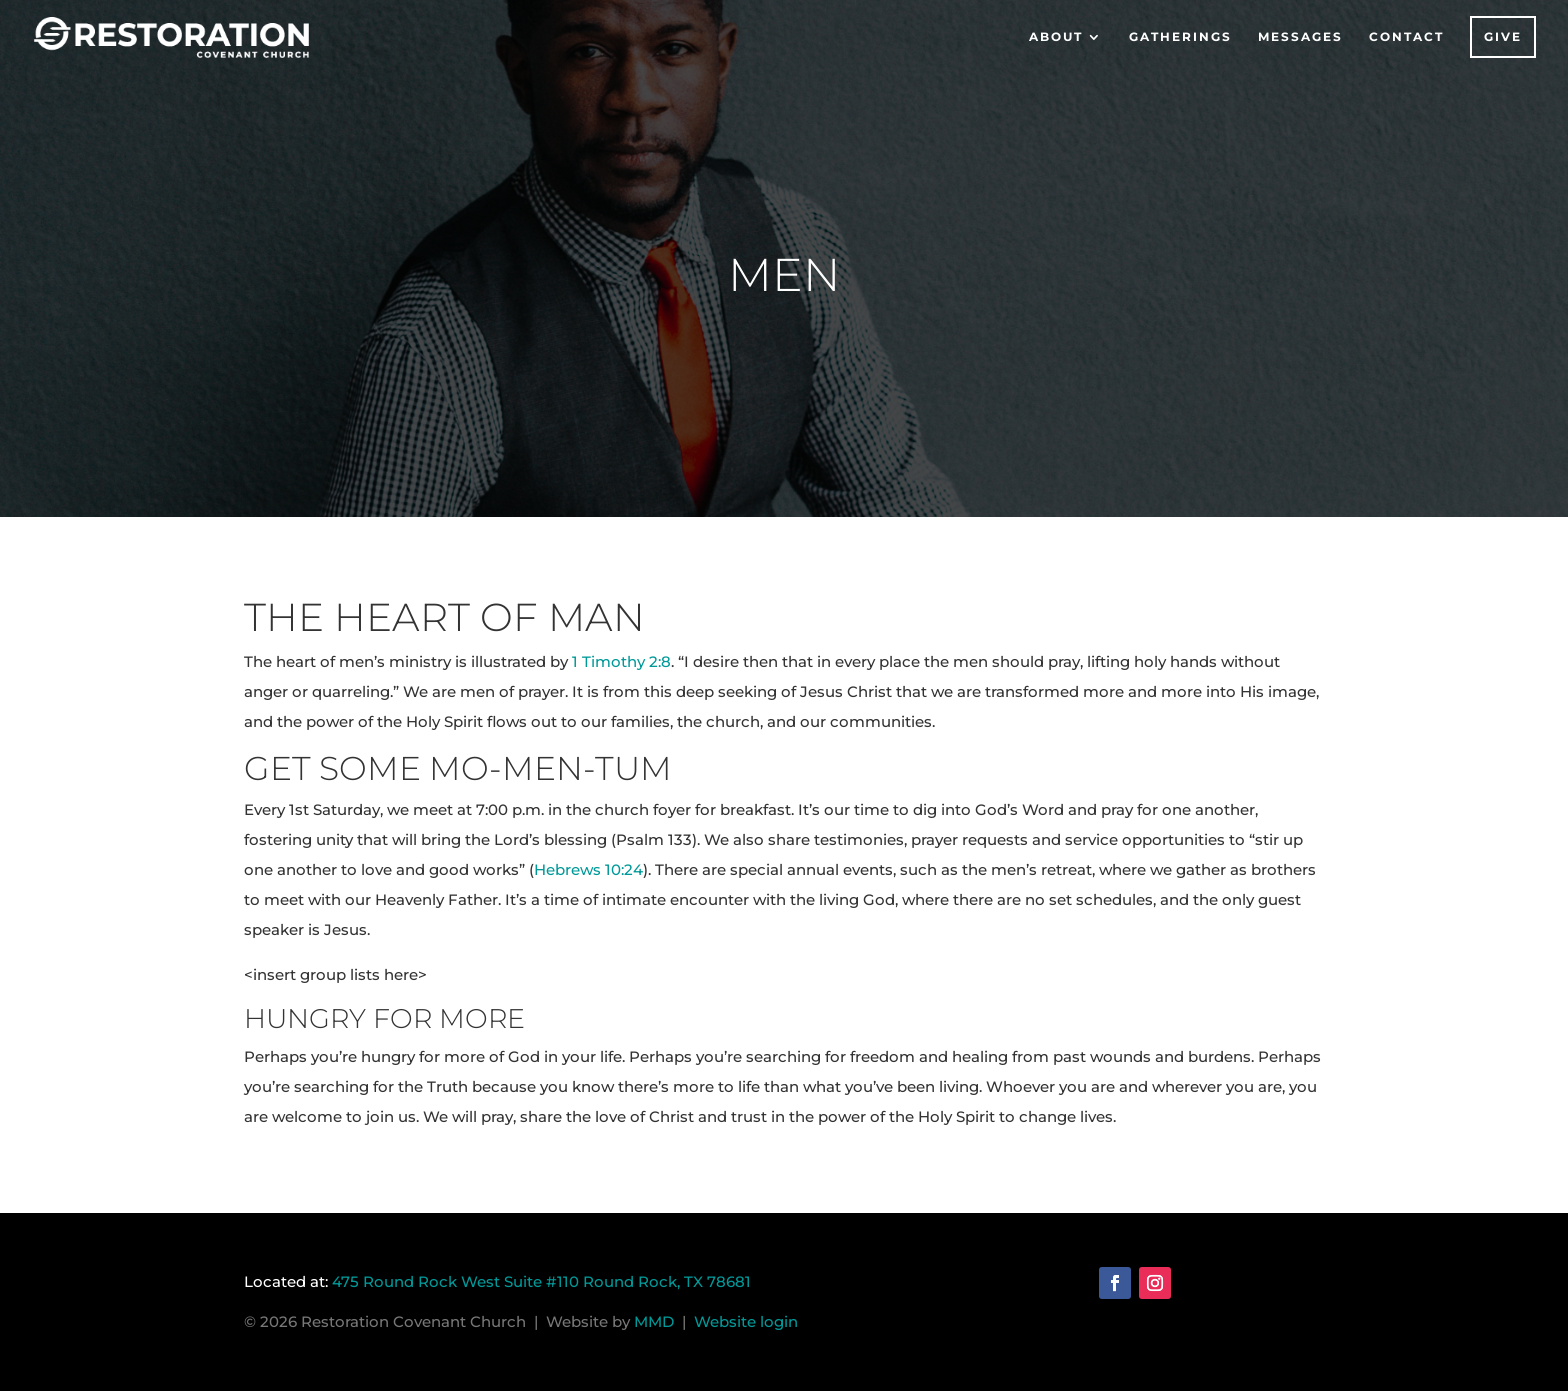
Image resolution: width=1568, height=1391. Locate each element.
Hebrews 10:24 (588, 869)
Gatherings (1180, 37)
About (1056, 37)
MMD (658, 1321)
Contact (1406, 37)
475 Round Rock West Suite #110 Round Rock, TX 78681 (541, 1281)
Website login (746, 1321)
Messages (1300, 37)
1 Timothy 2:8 (621, 661)
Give (1503, 36)
